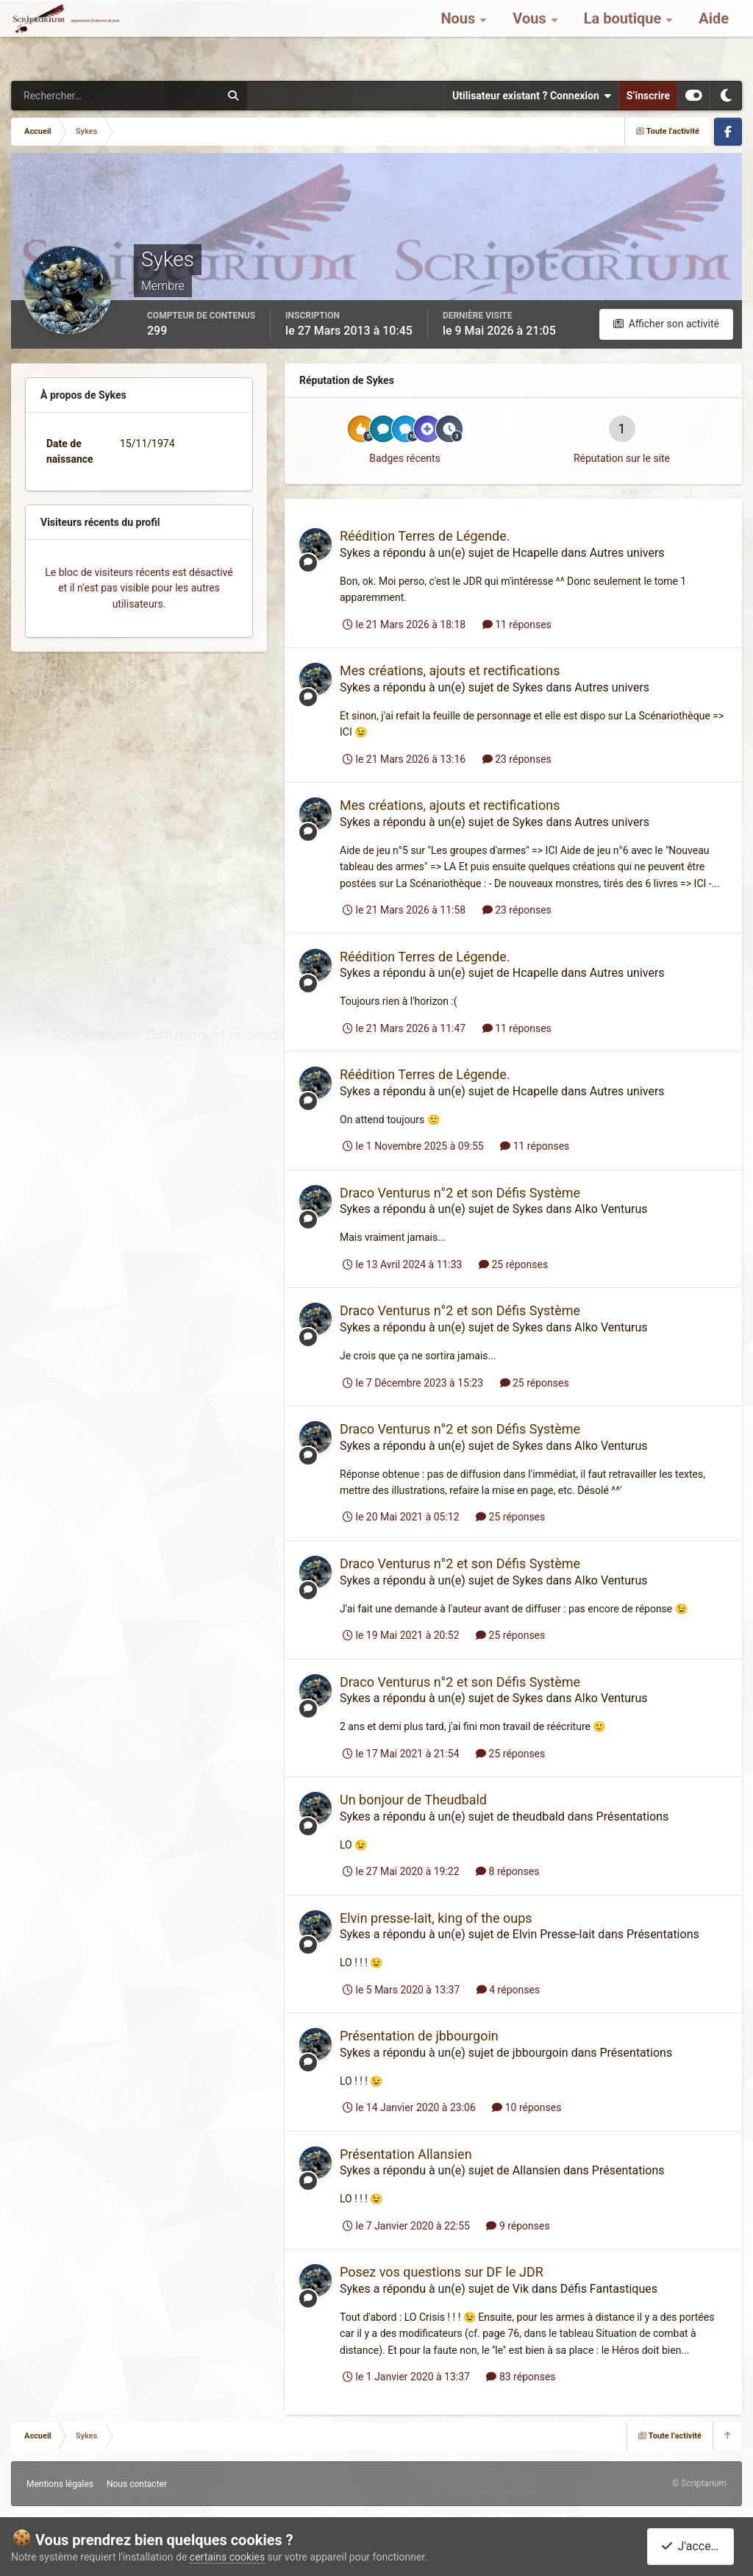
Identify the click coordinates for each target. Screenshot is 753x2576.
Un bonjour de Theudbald (413, 1799)
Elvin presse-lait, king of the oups (436, 1918)
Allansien (536, 2170)
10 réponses (526, 2107)
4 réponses (508, 1990)
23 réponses (517, 759)
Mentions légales (59, 2484)
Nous (459, 37)
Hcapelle (535, 553)
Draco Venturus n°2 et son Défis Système (460, 1192)
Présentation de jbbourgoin (419, 2035)
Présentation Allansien (406, 2154)
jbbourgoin (540, 2053)
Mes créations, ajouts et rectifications (450, 670)
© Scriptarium (699, 2483)
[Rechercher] (76, 96)
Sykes (355, 553)
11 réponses (517, 624)
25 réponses (513, 1264)
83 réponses (520, 2377)
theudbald (539, 1817)
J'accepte (693, 2546)
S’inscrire (648, 96)
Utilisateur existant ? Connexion (531, 96)
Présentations (632, 1817)
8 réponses (507, 1871)
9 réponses (517, 2226)
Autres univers (627, 553)
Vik (521, 2289)
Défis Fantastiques (608, 2289)
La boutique (624, 37)
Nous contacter (137, 2484)
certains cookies (227, 2557)
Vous (531, 37)
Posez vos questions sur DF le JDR (441, 2272)
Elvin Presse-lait (554, 1934)
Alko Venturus (610, 1209)
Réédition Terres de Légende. (425, 536)
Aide (714, 37)
